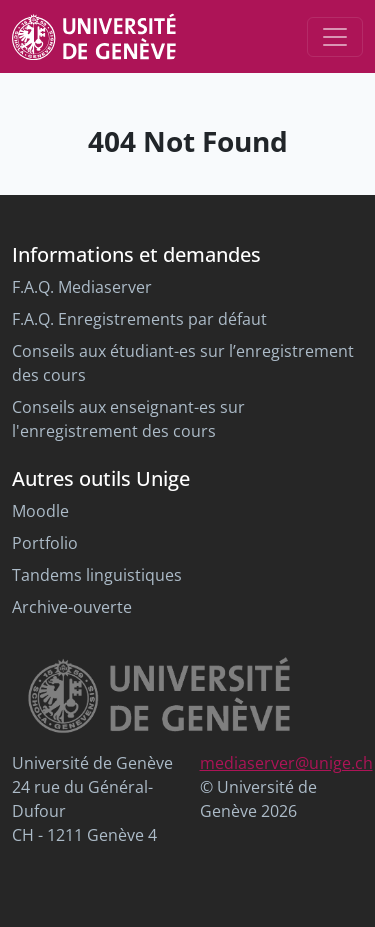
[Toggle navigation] (335, 37)
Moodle (40, 511)
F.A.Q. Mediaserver (82, 287)
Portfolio (45, 543)
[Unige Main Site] (94, 36)
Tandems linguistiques (97, 575)
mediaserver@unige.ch (286, 763)
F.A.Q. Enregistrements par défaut (139, 319)
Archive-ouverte (72, 607)
